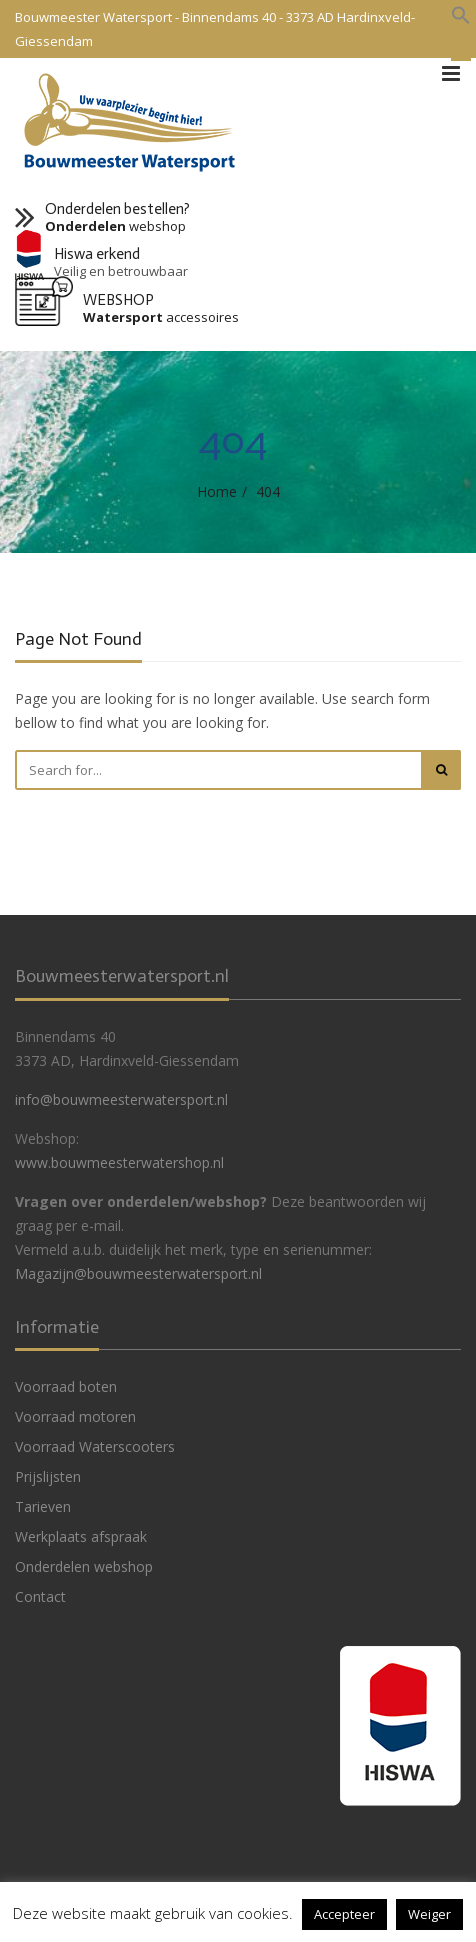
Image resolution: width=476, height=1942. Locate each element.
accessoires (161, 317)
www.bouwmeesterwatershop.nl (119, 1162)
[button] (461, 16)
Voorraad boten (66, 1386)
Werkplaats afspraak (81, 1536)
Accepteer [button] (344, 1914)
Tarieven (43, 1506)
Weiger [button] (429, 1914)
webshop (115, 226)
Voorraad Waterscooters (95, 1446)
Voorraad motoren (75, 1416)
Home (217, 491)
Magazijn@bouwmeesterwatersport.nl (138, 1273)
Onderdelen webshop (84, 1566)
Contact (40, 1596)
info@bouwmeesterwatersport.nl (121, 1099)
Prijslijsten (48, 1476)
